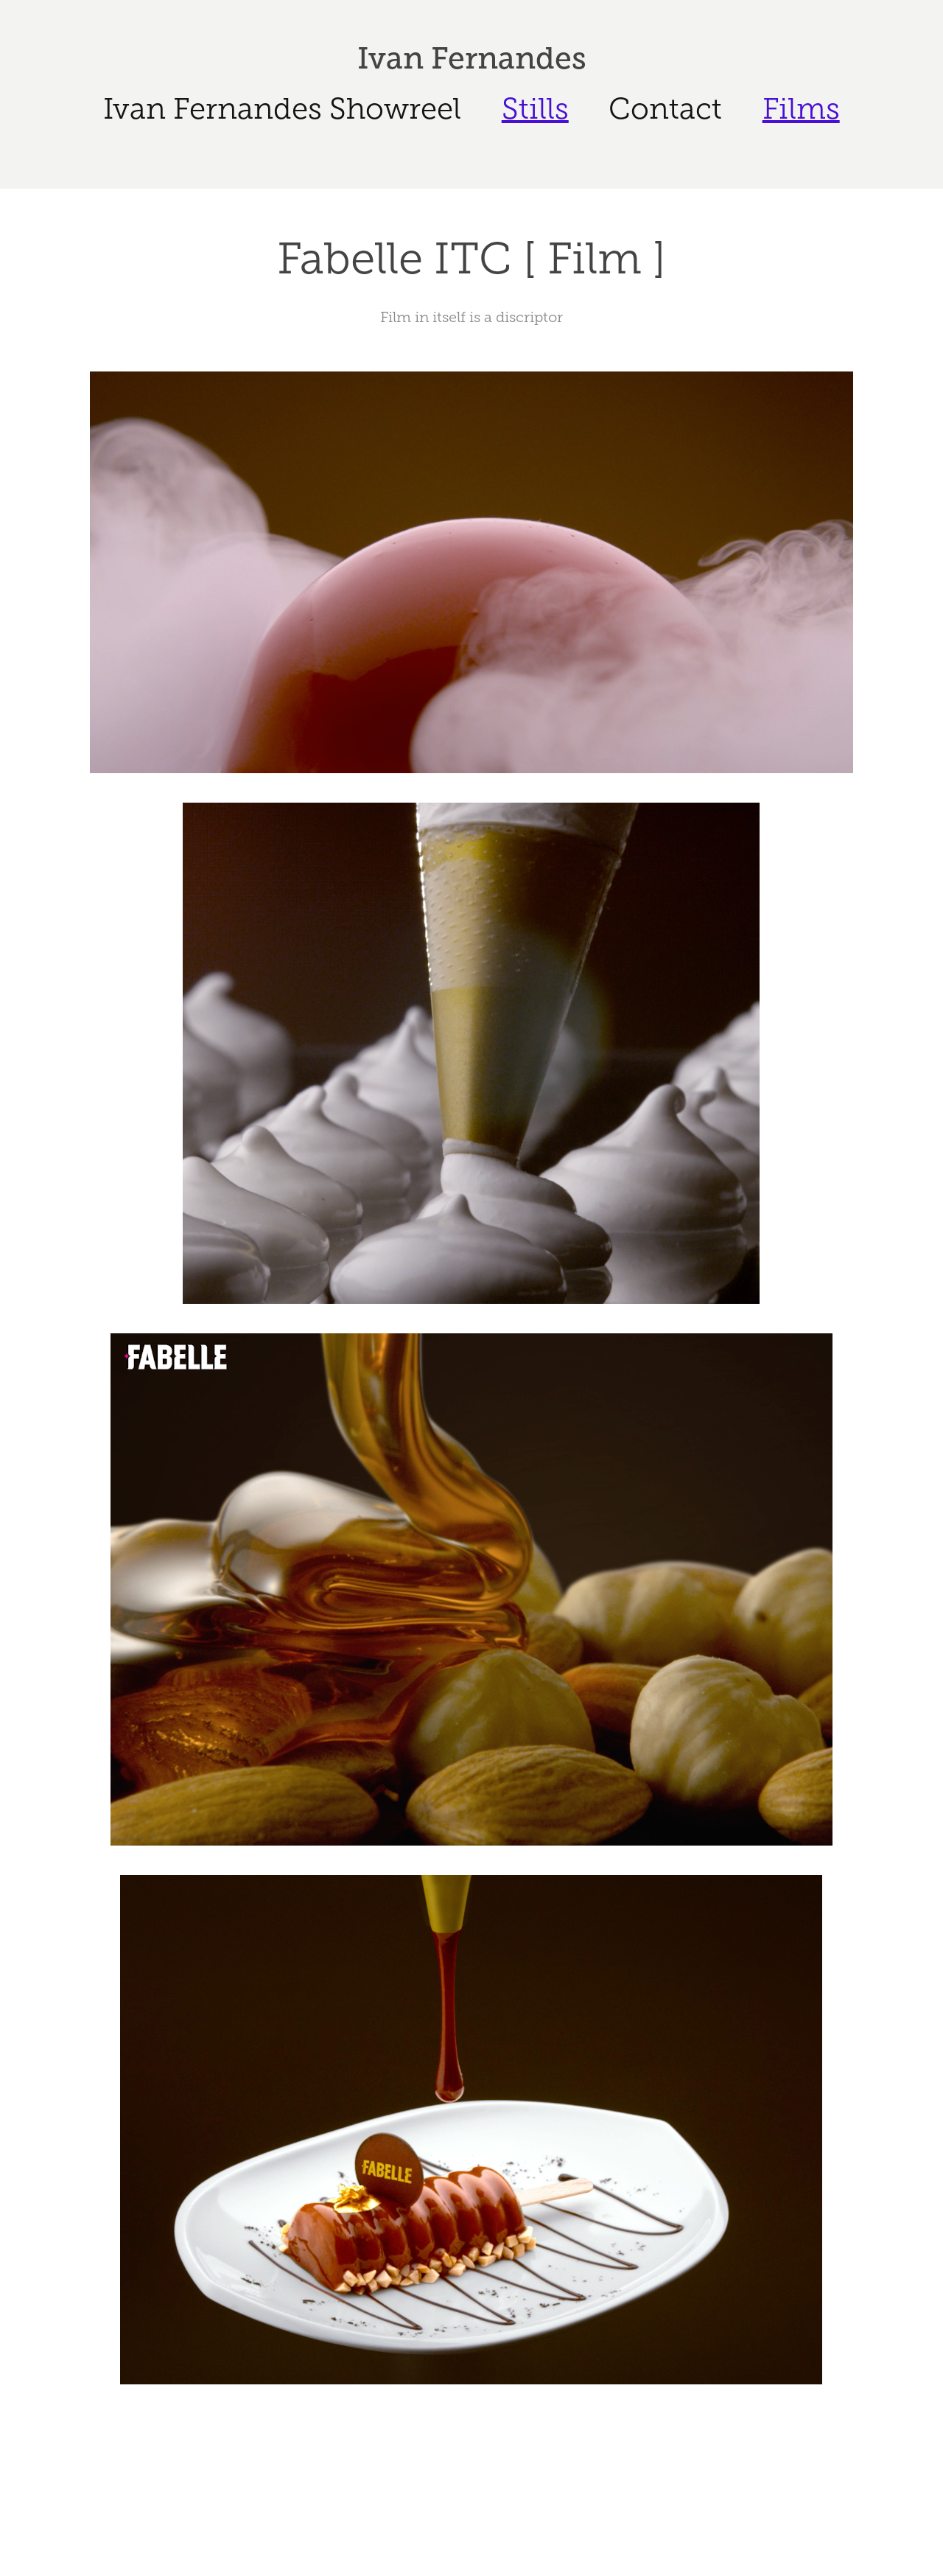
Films (801, 108)
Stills (535, 108)
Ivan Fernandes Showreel (282, 108)
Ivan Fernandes (471, 58)
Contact (665, 108)
